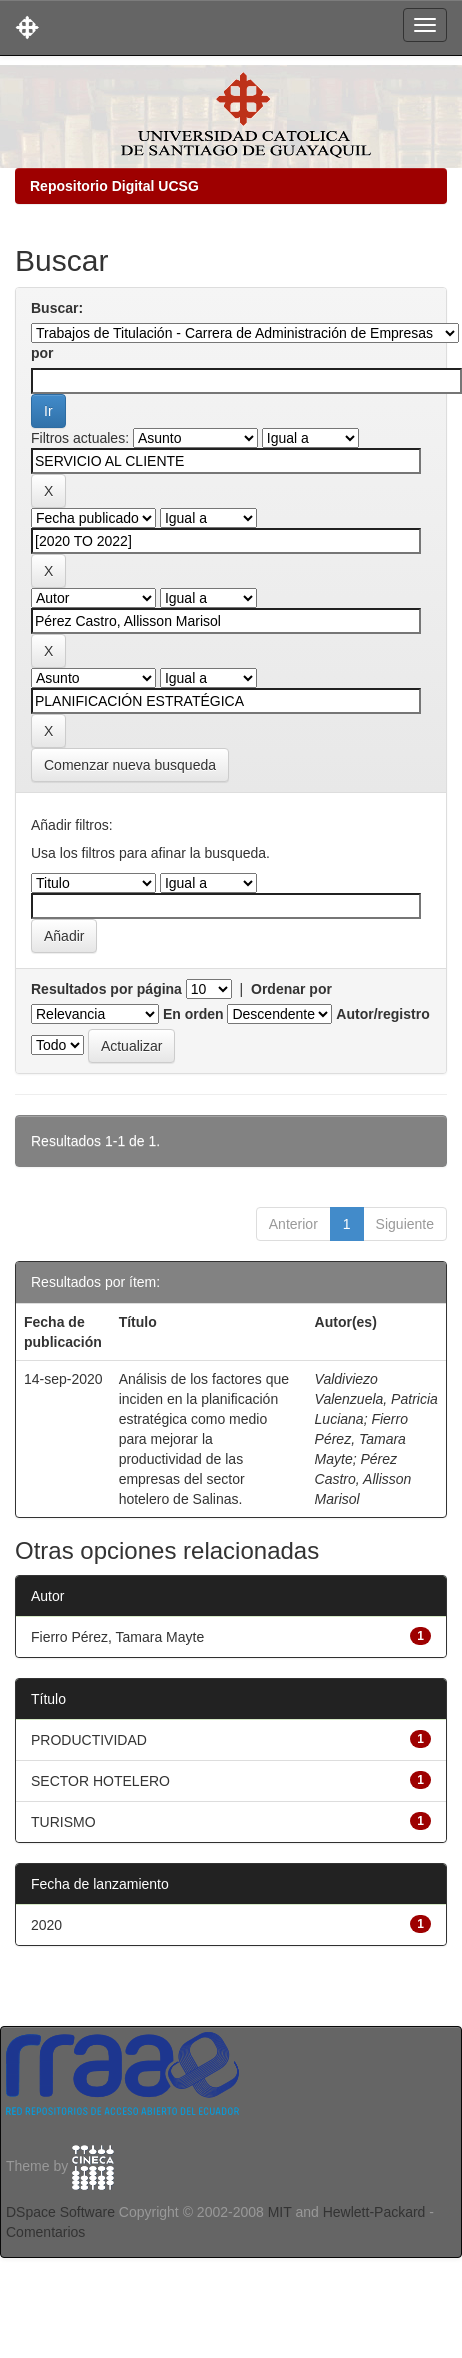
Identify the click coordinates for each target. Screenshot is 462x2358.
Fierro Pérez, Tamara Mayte (361, 1439)
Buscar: (57, 308)
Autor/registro (382, 1014)
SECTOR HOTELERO (100, 1781)
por (42, 353)
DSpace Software (60, 2212)
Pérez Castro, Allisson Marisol (363, 1479)
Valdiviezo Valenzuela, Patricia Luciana (376, 1399)
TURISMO (63, 1822)
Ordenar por (291, 989)
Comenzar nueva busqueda (130, 765)
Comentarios (45, 2232)
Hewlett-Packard (374, 2212)
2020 (46, 1925)
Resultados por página (106, 989)
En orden (193, 1014)
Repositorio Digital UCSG (114, 186)
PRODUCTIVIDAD (89, 1740)
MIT (280, 2212)
